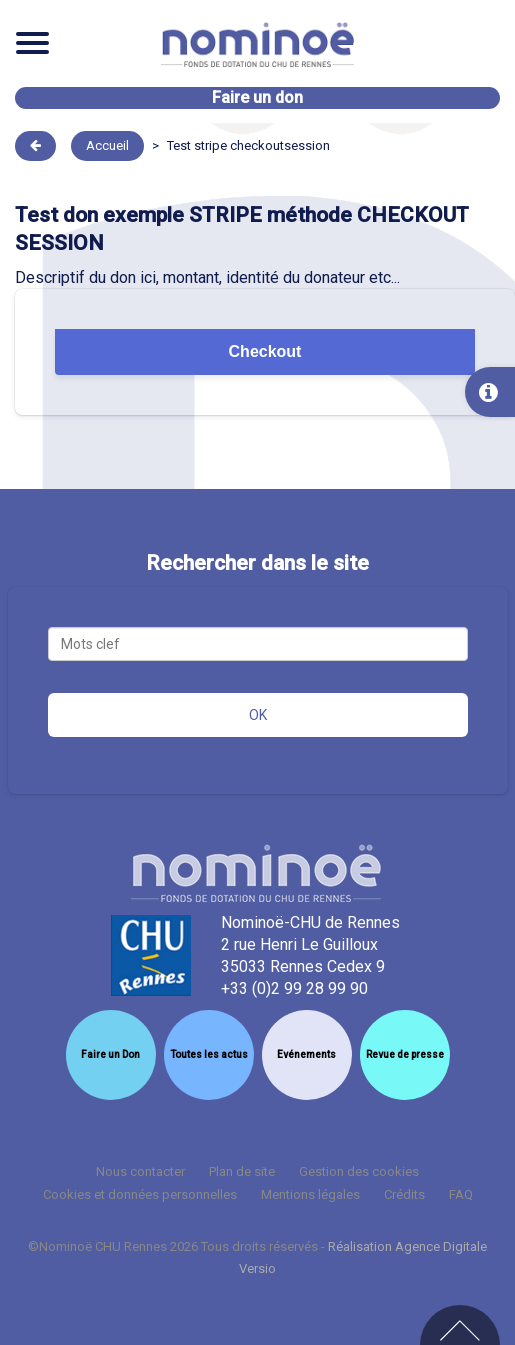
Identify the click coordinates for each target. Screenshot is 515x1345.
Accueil (107, 145)
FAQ (461, 1194)
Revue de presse (405, 1054)
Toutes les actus (209, 1054)
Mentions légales (310, 1194)
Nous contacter (140, 1171)
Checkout (265, 351)
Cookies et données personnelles (140, 1194)
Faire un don (257, 97)
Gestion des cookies (359, 1171)
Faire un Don (110, 1054)
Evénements (306, 1054)
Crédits (404, 1194)
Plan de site (242, 1171)
